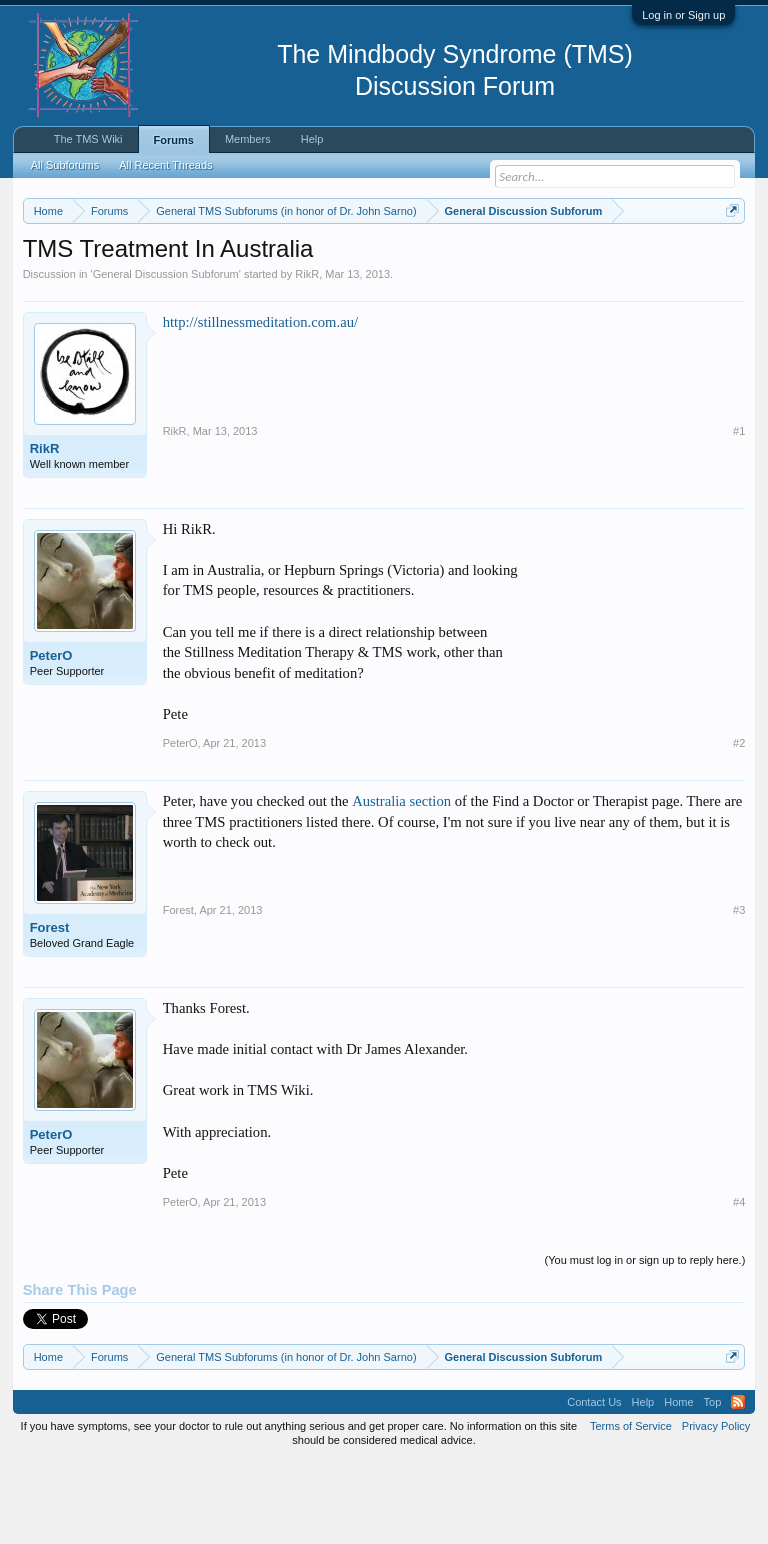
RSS (738, 1484)
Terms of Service (631, 1508)
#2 (739, 826)
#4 (739, 1284)
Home (678, 1484)
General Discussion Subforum (166, 356)
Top (713, 1484)
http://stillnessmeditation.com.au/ (260, 404)
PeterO (51, 737)
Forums (174, 140)
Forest (50, 1010)
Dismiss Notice (728, 257)
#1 (739, 513)
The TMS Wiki (88, 139)
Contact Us (594, 1484)
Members (248, 139)
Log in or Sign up (683, 15)
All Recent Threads (165, 165)
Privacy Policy (716, 1508)
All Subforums (65, 165)
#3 (739, 993)
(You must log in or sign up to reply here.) (645, 1343)
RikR (307, 356)
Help (312, 139)
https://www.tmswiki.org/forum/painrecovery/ (309, 281)
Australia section (401, 884)
